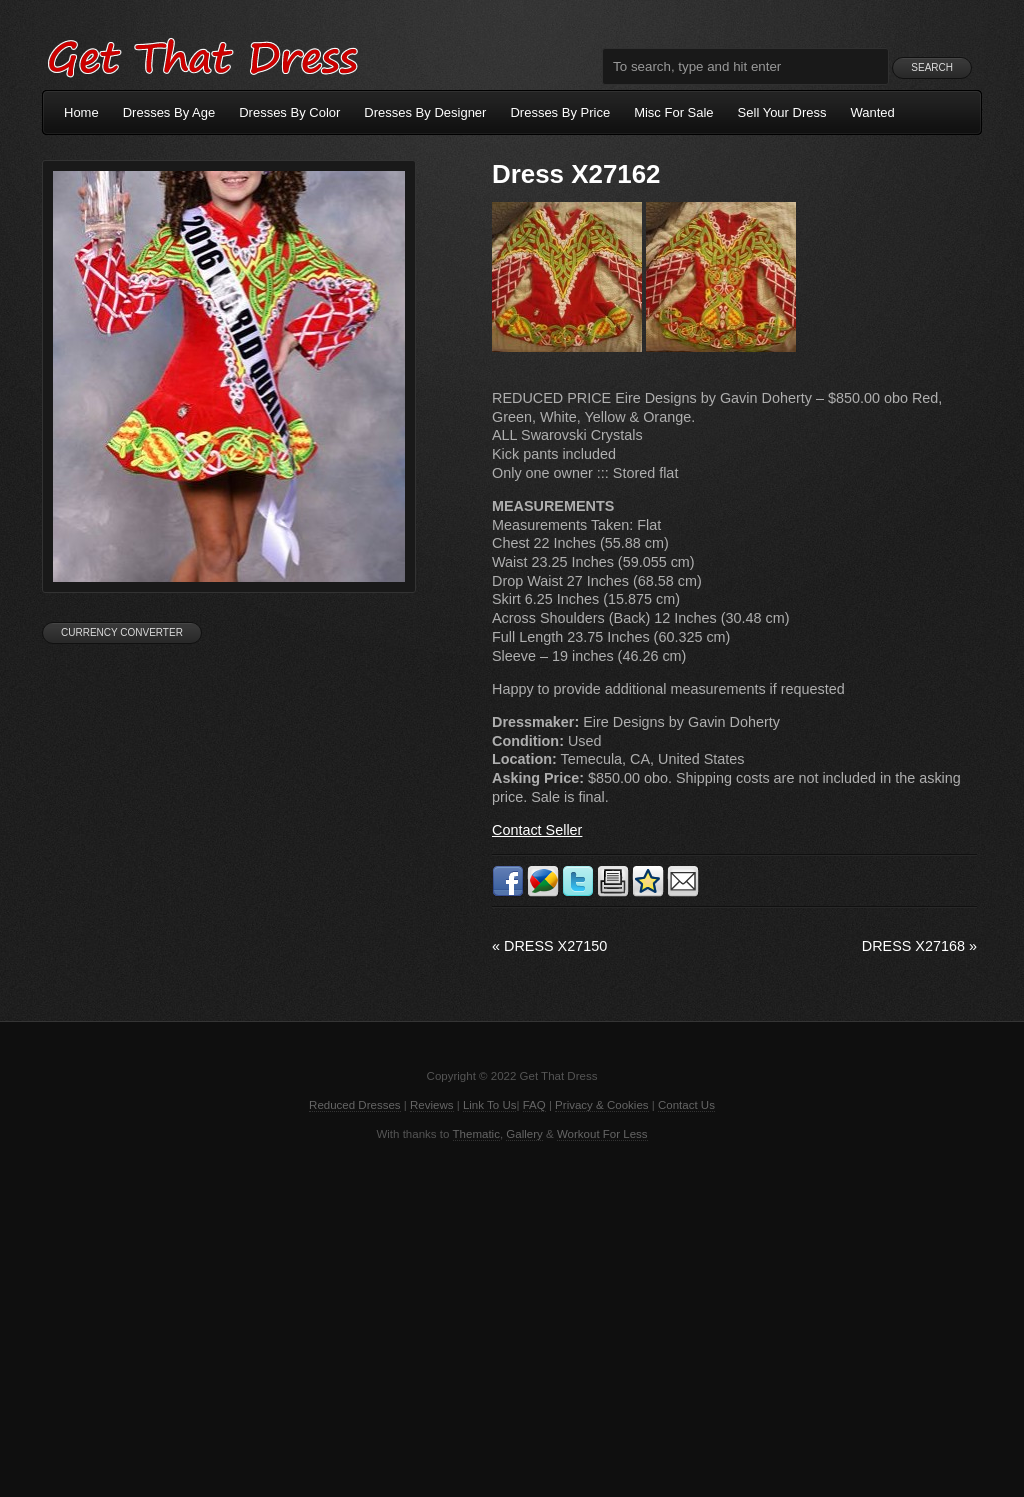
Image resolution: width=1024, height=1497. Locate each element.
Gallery (524, 1134)
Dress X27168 (919, 946)
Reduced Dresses (355, 1105)
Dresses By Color (289, 112)
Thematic (476, 1134)
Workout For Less (602, 1134)
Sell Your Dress (782, 112)
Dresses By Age (169, 112)
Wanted (873, 112)
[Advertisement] (512, 1317)
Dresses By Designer (425, 112)
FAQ (534, 1105)
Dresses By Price (560, 112)
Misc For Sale (673, 112)
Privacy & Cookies (601, 1105)
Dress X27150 (549, 946)
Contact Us (686, 1105)
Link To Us (490, 1105)
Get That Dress (202, 55)
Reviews (432, 1105)
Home (81, 112)
